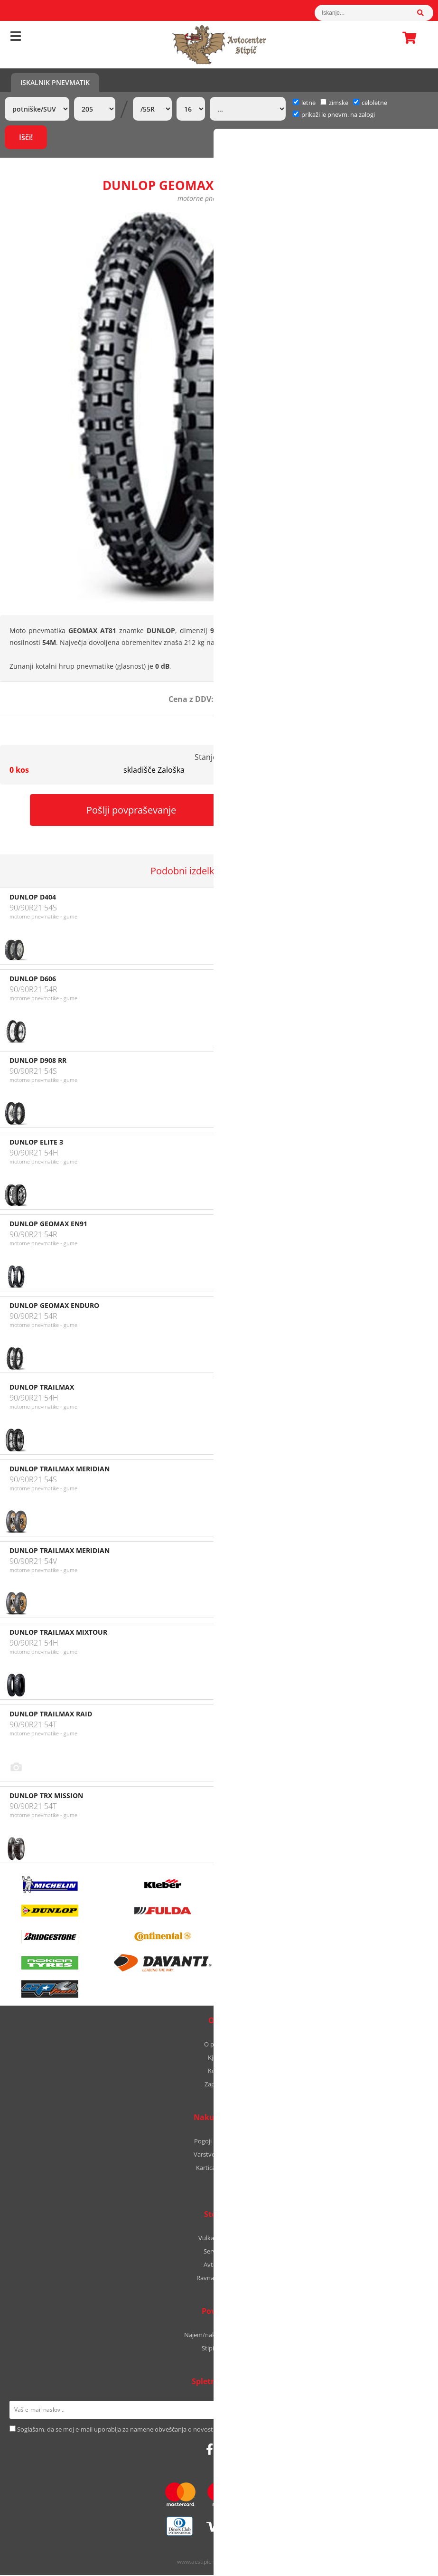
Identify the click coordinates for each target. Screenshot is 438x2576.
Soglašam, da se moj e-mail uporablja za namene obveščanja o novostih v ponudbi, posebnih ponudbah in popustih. (181, 2430)
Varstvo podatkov (219, 2155)
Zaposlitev (219, 2085)
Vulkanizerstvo (219, 2239)
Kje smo (219, 2058)
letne (304, 102)
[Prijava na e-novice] (416, 2411)
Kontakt (219, 2071)
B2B (219, 2182)
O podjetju (219, 2045)
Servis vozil (219, 2252)
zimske (334, 102)
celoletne (370, 102)
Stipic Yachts (219, 2349)
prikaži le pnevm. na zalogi (338, 114)
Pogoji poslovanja (219, 2142)
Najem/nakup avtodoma (219, 2335)
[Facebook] (209, 2450)
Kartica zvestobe (219, 2168)
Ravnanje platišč (219, 2278)
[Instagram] (223, 2450)
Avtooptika (219, 2265)
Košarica (406, 37)
